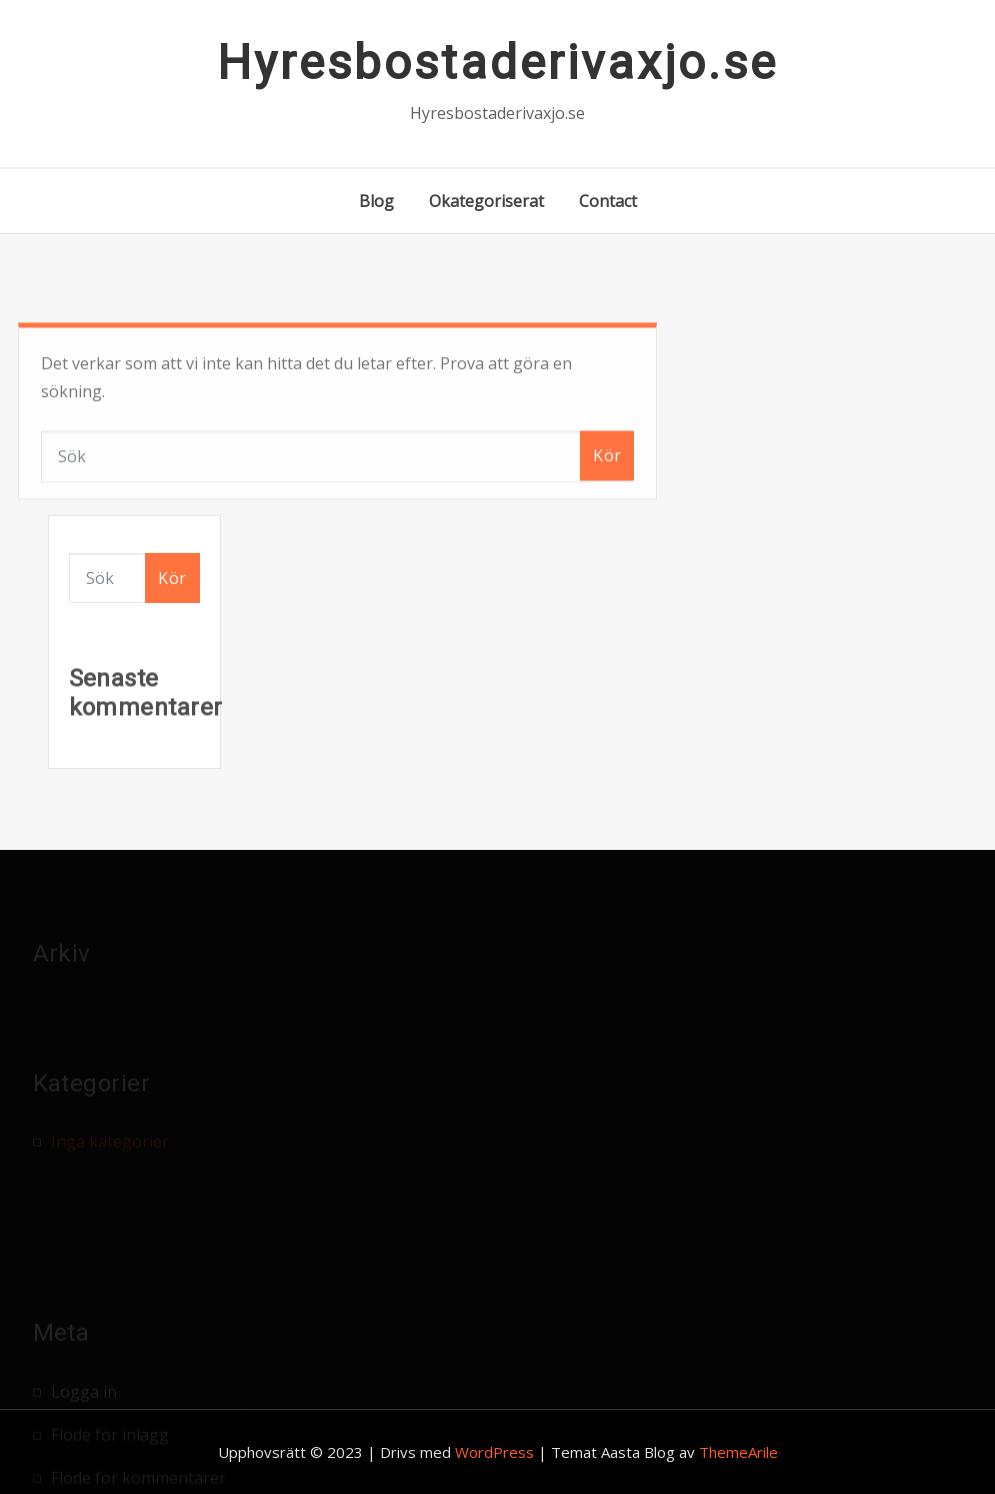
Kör (607, 479)
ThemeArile (738, 1452)
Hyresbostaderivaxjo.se (497, 62)
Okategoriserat (486, 201)
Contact (608, 201)
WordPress (494, 1452)
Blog (376, 201)
